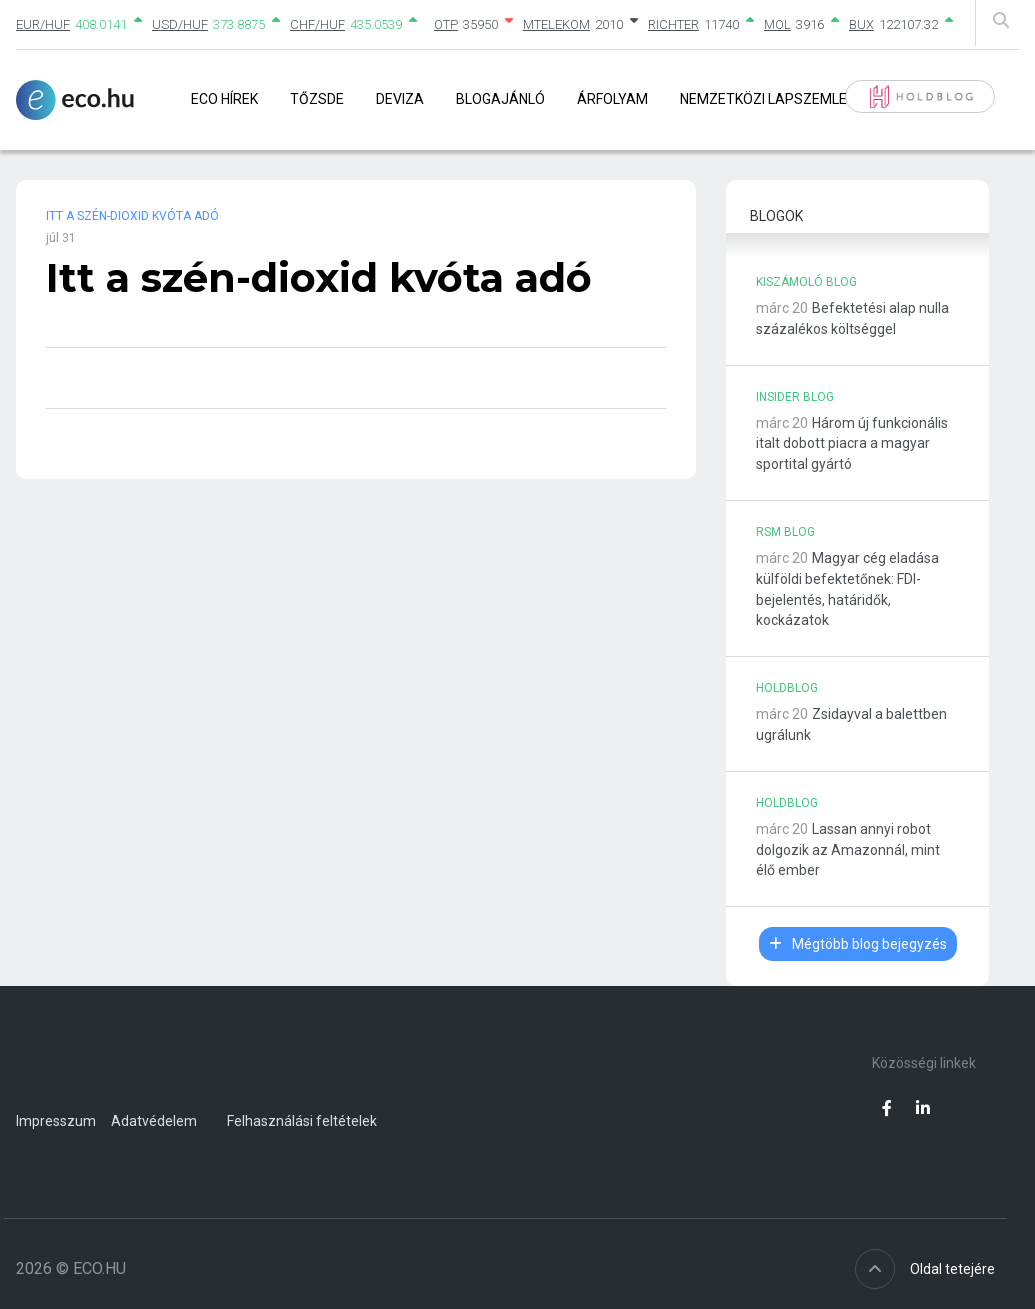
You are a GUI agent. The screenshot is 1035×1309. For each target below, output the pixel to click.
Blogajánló (500, 99)
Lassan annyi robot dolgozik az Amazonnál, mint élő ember (848, 850)
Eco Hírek (224, 99)
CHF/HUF (317, 24)
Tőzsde (317, 99)
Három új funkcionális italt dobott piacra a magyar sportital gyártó (852, 444)
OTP (446, 24)
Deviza (400, 99)
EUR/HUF (43, 24)
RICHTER (673, 24)
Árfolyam (612, 99)
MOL (777, 24)
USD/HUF (180, 24)
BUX (861, 24)
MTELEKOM (556, 24)
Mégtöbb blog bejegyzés (858, 944)
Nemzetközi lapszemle (763, 99)
